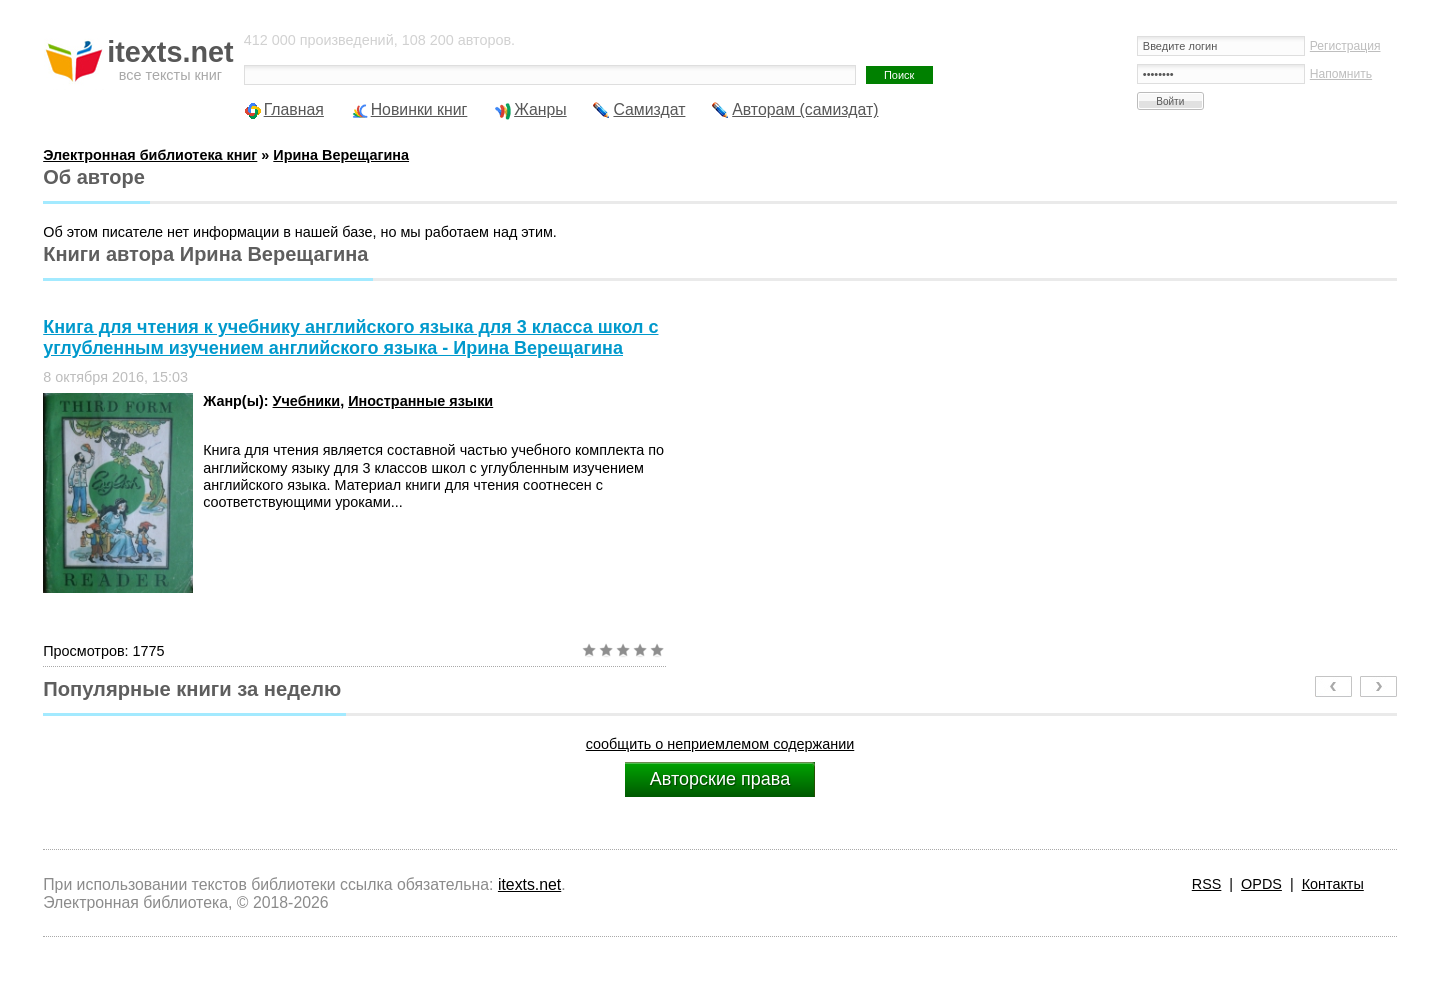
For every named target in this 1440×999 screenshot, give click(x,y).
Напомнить (1341, 74)
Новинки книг (419, 109)
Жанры (540, 109)
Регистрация (1345, 46)
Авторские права (720, 779)
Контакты (1333, 884)
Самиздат (649, 109)
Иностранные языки (420, 401)
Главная (294, 109)
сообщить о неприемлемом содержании (720, 744)
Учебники (307, 401)
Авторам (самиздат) (805, 109)
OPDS (1261, 884)
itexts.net (529, 884)
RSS (1207, 884)
